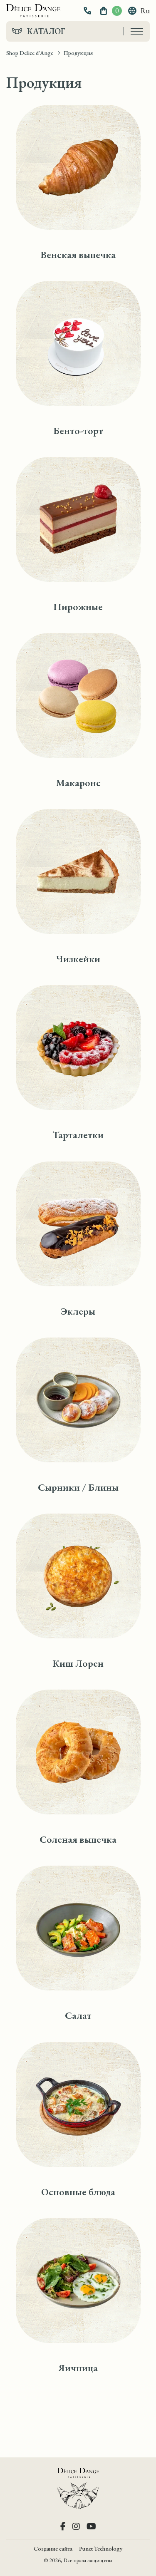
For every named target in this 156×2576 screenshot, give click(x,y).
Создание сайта (53, 2548)
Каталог (46, 31)
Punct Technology (100, 2548)
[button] (88, 11)
